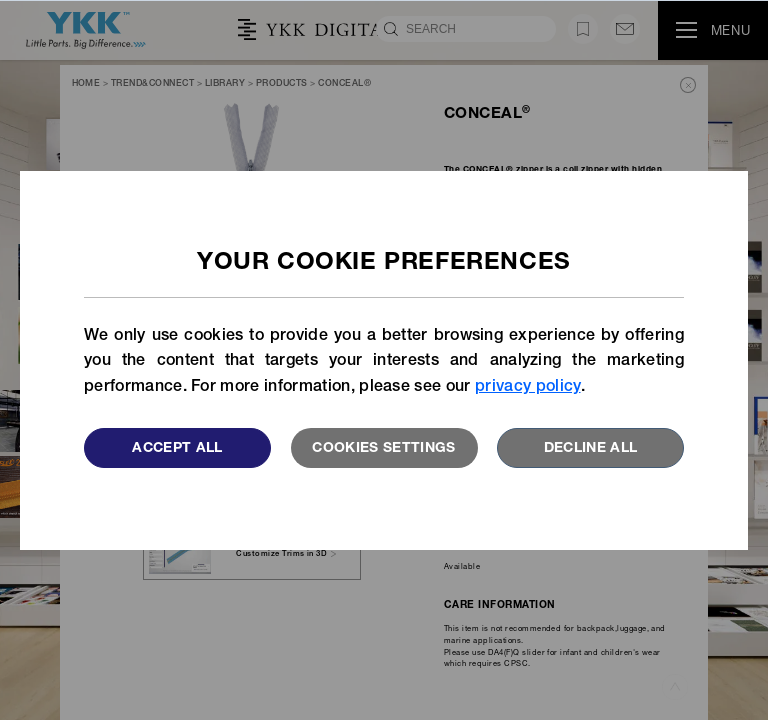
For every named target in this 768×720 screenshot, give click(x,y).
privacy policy (527, 388)
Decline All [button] (591, 449)
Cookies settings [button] (384, 449)
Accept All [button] (177, 449)
